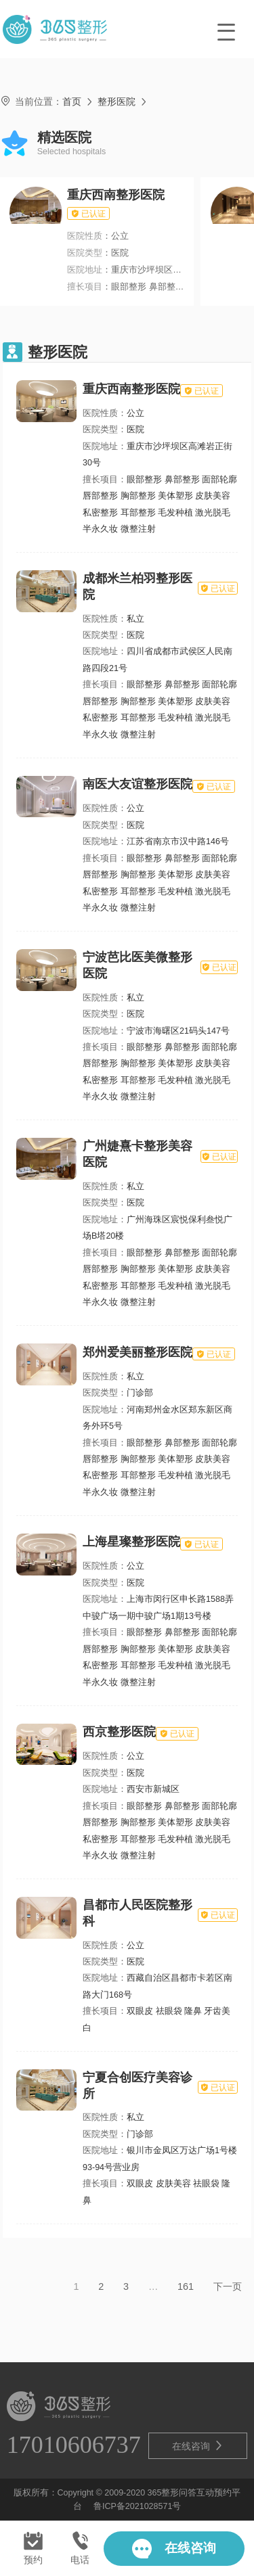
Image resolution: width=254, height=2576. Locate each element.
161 (185, 2286)
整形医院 (116, 101)
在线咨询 (198, 2445)
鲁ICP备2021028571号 (137, 2506)
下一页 (227, 2286)
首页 (71, 101)
